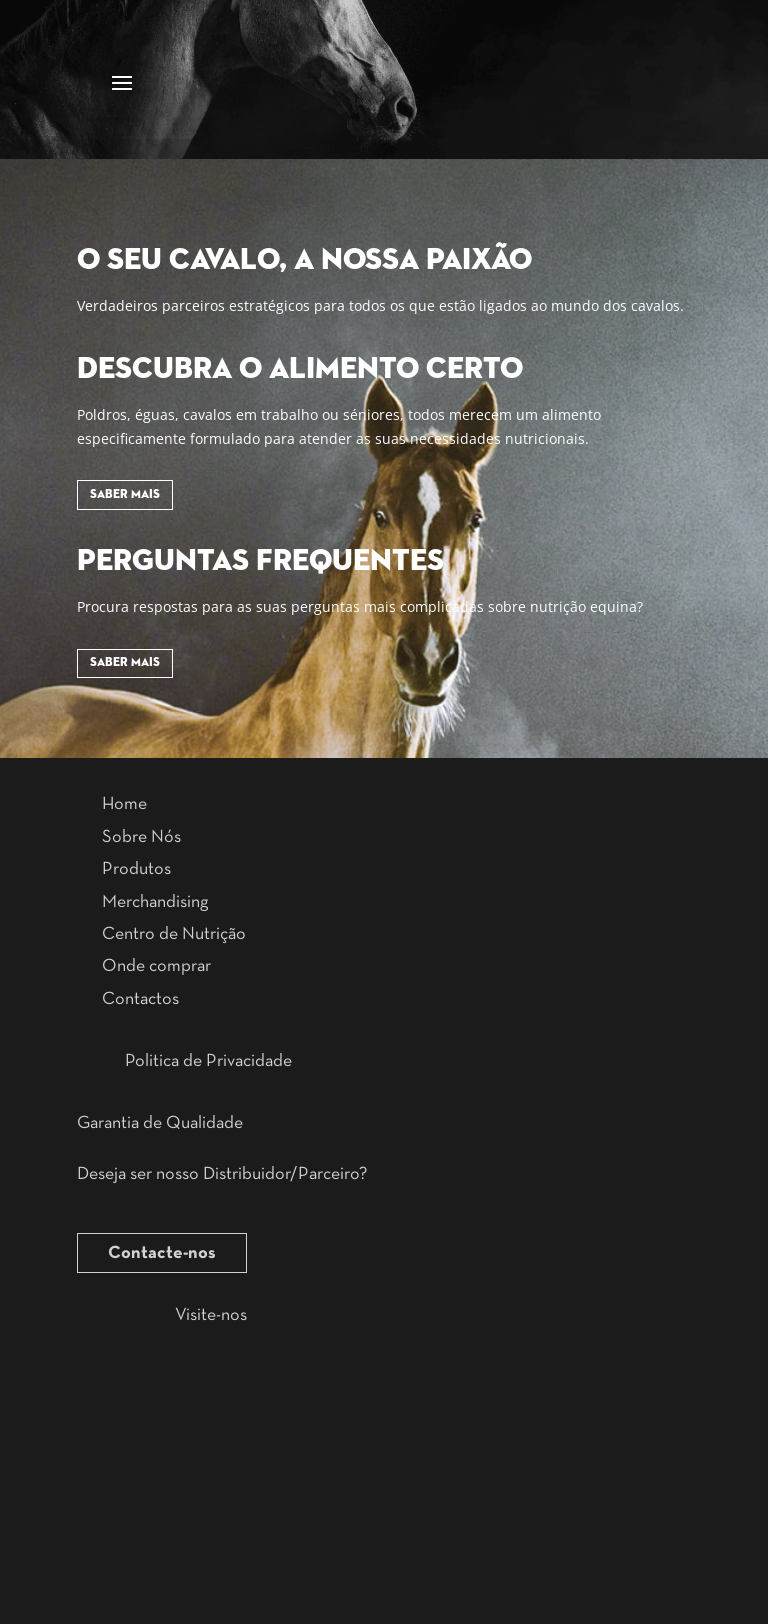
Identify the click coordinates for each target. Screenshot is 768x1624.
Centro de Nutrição (174, 934)
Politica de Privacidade (208, 1061)
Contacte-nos (162, 1253)
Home (124, 804)
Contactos (140, 999)
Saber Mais (125, 495)
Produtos (136, 869)
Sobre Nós (141, 837)
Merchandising (155, 902)
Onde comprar (156, 966)
